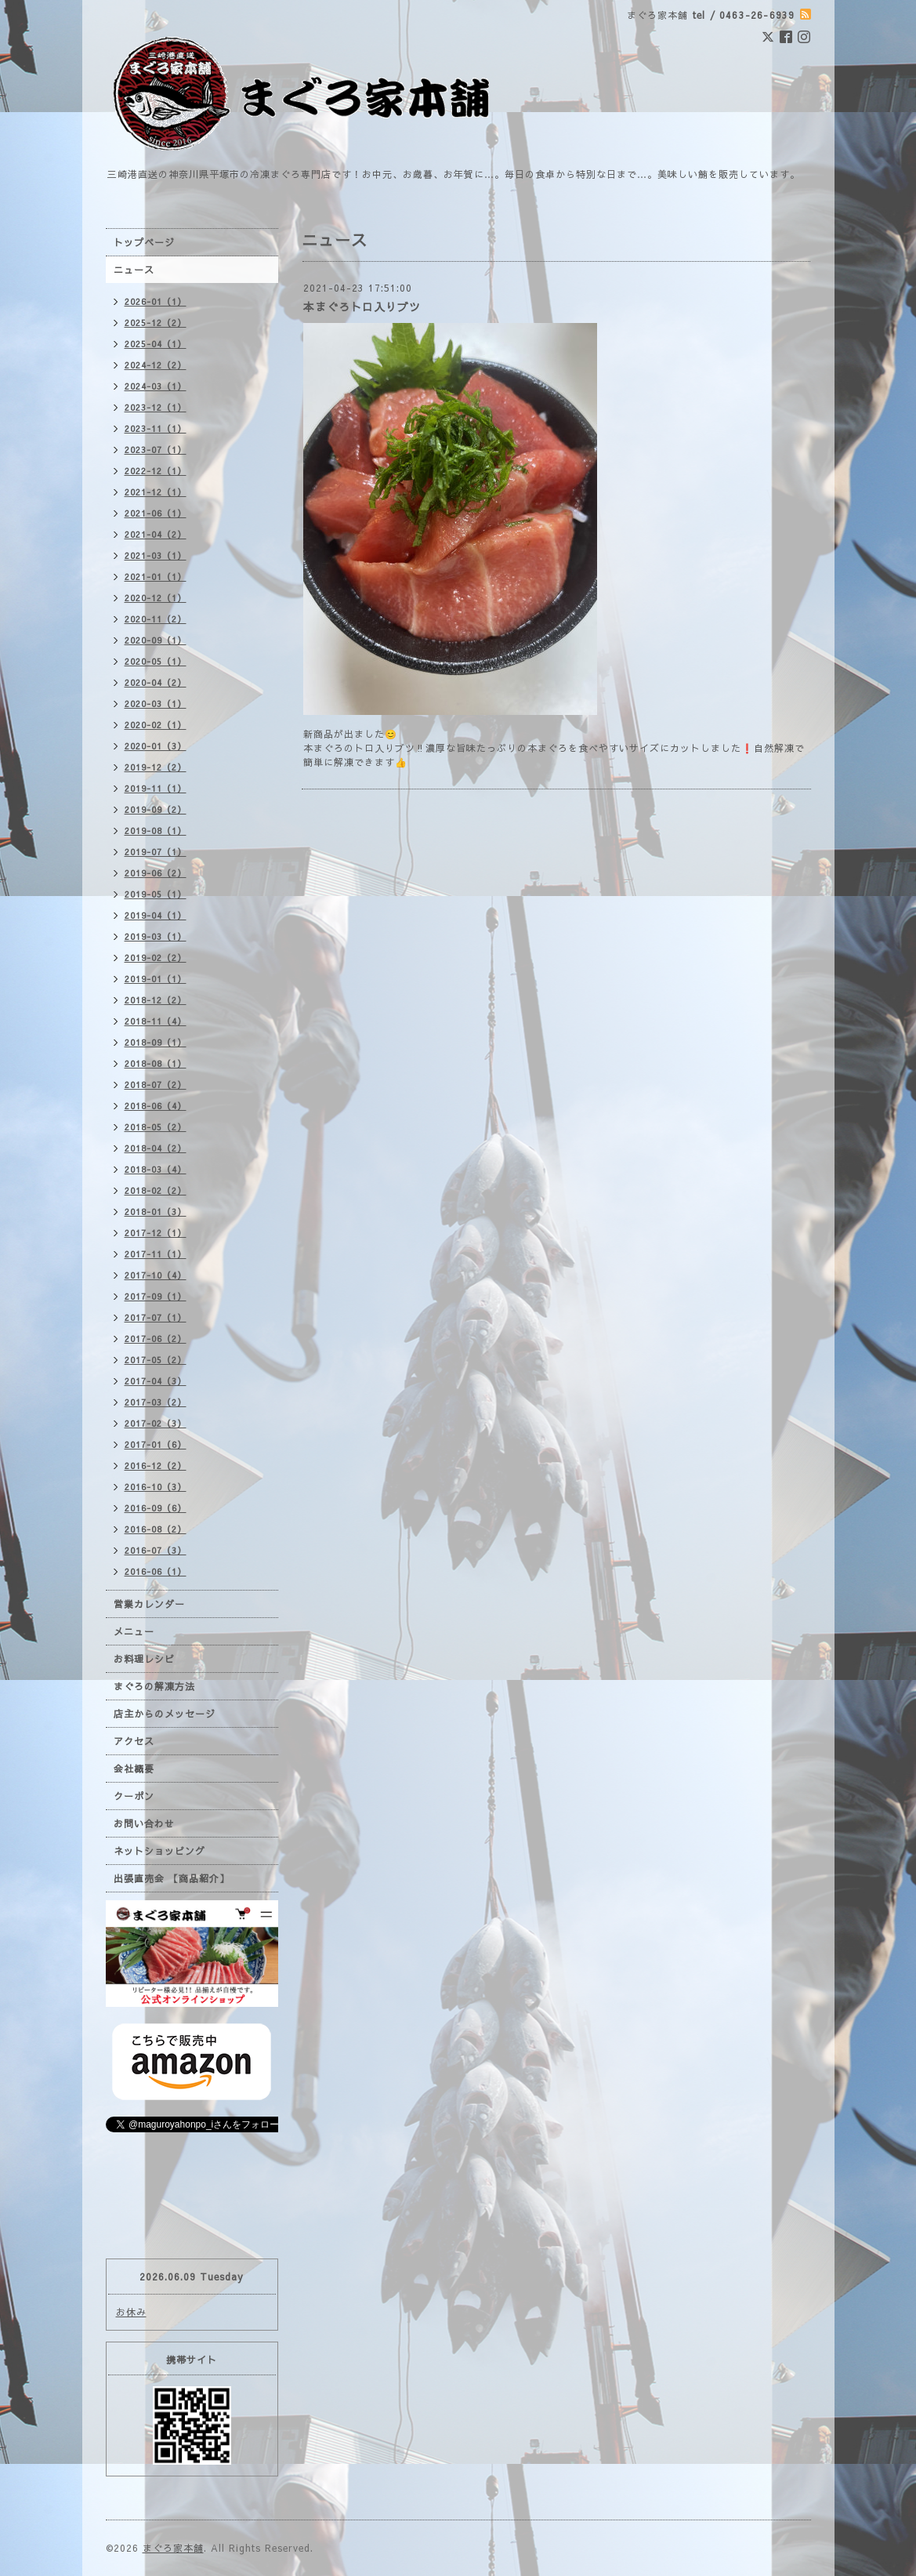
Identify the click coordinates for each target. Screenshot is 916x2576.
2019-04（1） (155, 915)
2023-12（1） (155, 407)
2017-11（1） (155, 1254)
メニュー (134, 1631)
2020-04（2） (155, 682)
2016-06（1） (155, 1571)
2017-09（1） (155, 1296)
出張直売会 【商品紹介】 (172, 1878)
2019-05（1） (155, 894)
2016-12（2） (155, 1465)
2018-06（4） (155, 1106)
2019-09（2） (155, 809)
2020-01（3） (155, 746)
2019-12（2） (155, 767)
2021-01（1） (155, 576)
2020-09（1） (155, 640)
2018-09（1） (155, 1042)
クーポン (134, 1796)
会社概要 (134, 1768)
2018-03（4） (155, 1169)
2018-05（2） (155, 1127)
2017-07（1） (155, 1317)
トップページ (144, 242)
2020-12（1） (155, 598)
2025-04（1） (155, 344)
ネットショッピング (159, 1851)
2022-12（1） (155, 471)
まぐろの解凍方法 (154, 1686)
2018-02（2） (155, 1190)
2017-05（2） (155, 1360)
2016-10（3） (155, 1487)
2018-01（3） (155, 1211)
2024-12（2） (155, 365)
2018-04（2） (155, 1148)
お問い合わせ (144, 1823)
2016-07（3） (155, 1550)
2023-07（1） (155, 449)
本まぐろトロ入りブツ (362, 306)
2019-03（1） (155, 936)
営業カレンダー (149, 1604)
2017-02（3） (155, 1423)
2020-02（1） (155, 725)
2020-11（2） (155, 619)
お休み (131, 2312)
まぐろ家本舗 (173, 2548)
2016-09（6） (155, 1508)
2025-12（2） (155, 322)
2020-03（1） (155, 703)
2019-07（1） (155, 852)
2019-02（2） (155, 957)
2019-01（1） (155, 979)
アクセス (134, 1741)
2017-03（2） (155, 1402)
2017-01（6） (155, 1444)
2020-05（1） (155, 661)
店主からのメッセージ (164, 1713)
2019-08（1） (155, 830)
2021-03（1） (155, 555)
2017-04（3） (155, 1381)
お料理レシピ (144, 1659)
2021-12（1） (155, 492)
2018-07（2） (155, 1084)
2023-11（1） (155, 428)
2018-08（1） (155, 1063)
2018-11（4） (155, 1021)
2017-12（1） (155, 1233)
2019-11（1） (155, 788)
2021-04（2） (155, 534)
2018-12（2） (155, 1000)
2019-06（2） (155, 873)
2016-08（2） (155, 1529)
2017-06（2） (155, 1338)
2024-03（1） (155, 386)
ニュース (134, 269)
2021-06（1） (155, 513)
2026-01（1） (155, 301)
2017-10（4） (155, 1275)
